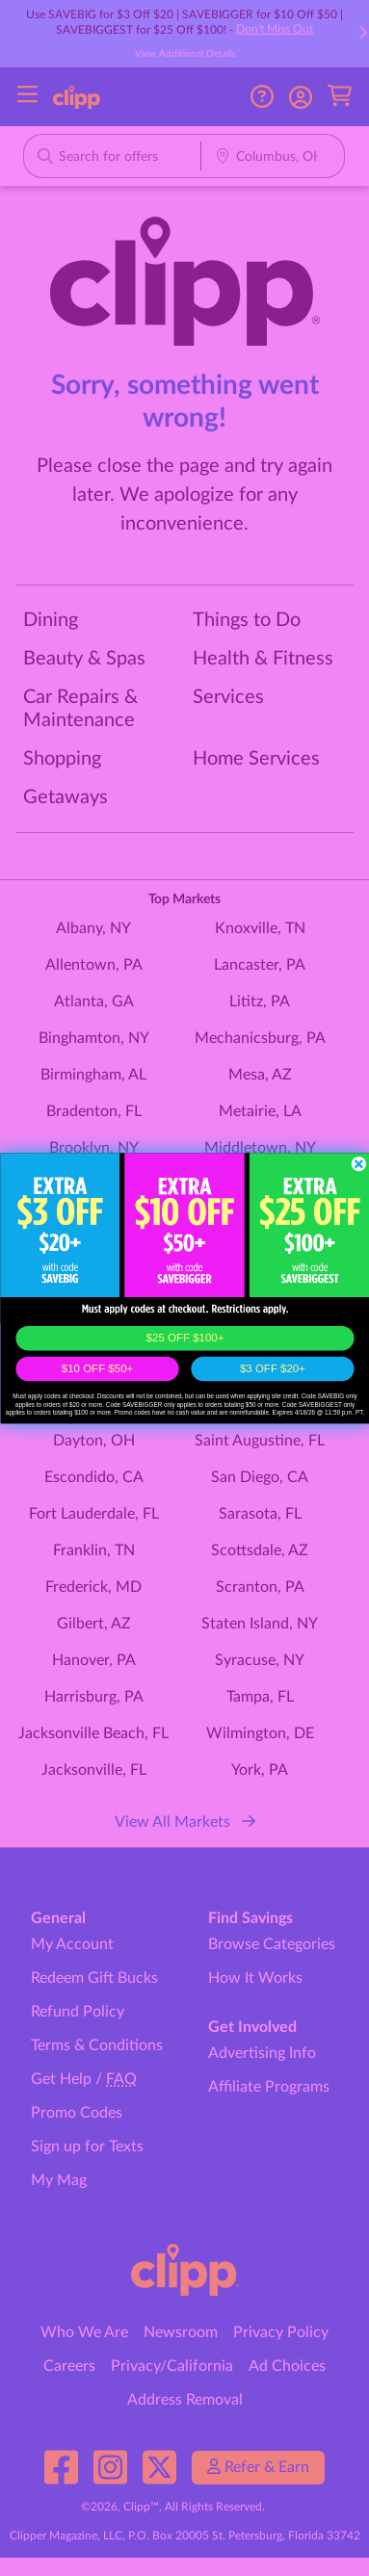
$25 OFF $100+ (184, 1338)
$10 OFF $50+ (96, 1369)
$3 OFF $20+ (271, 1369)
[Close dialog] (358, 1163)
